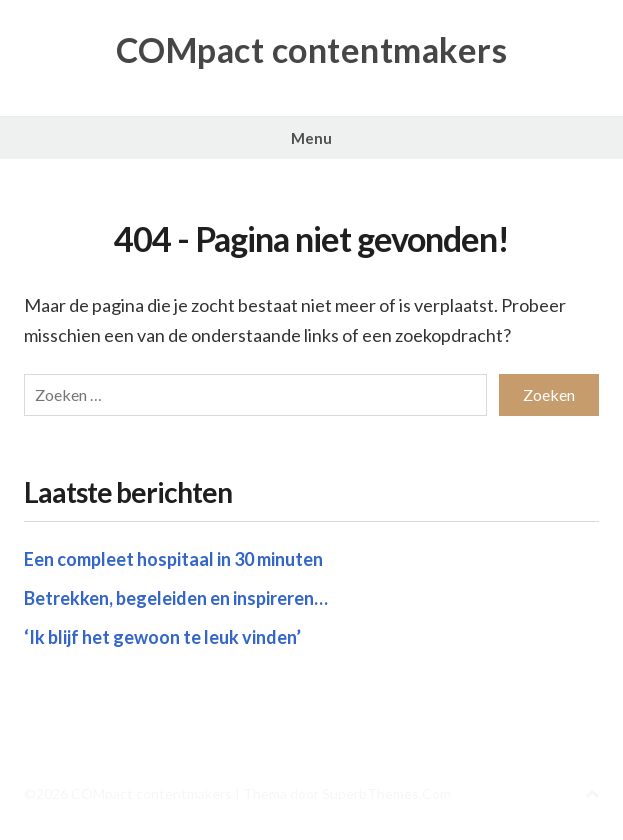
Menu (311, 138)
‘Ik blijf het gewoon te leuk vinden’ (162, 637)
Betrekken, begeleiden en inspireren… (176, 598)
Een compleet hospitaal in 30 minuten (173, 559)
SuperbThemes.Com (386, 793)
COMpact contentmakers (312, 50)
